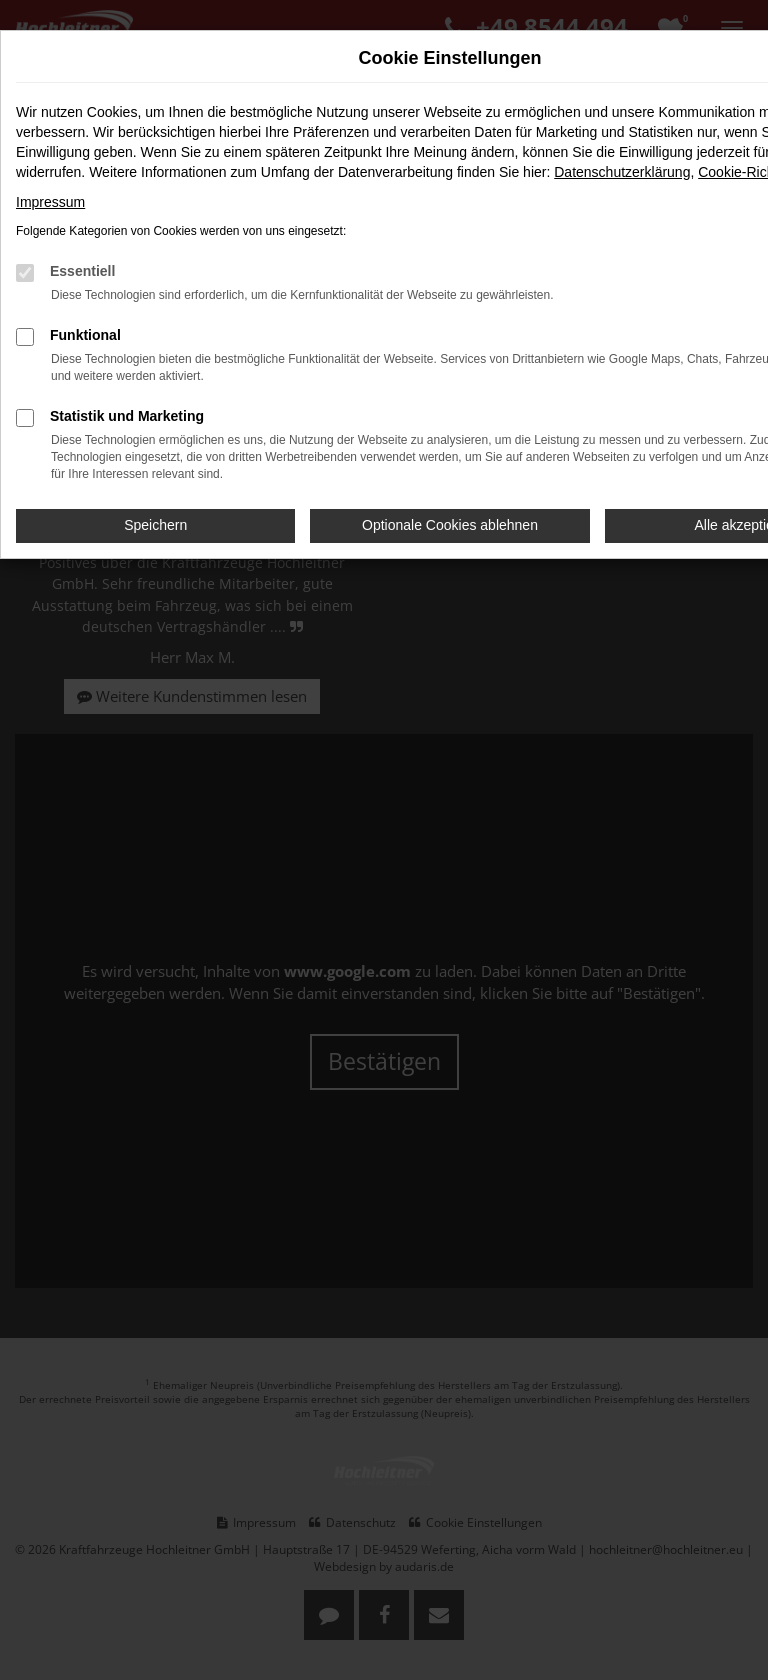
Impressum (50, 202)
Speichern (155, 525)
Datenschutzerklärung (622, 172)
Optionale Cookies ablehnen (450, 525)
